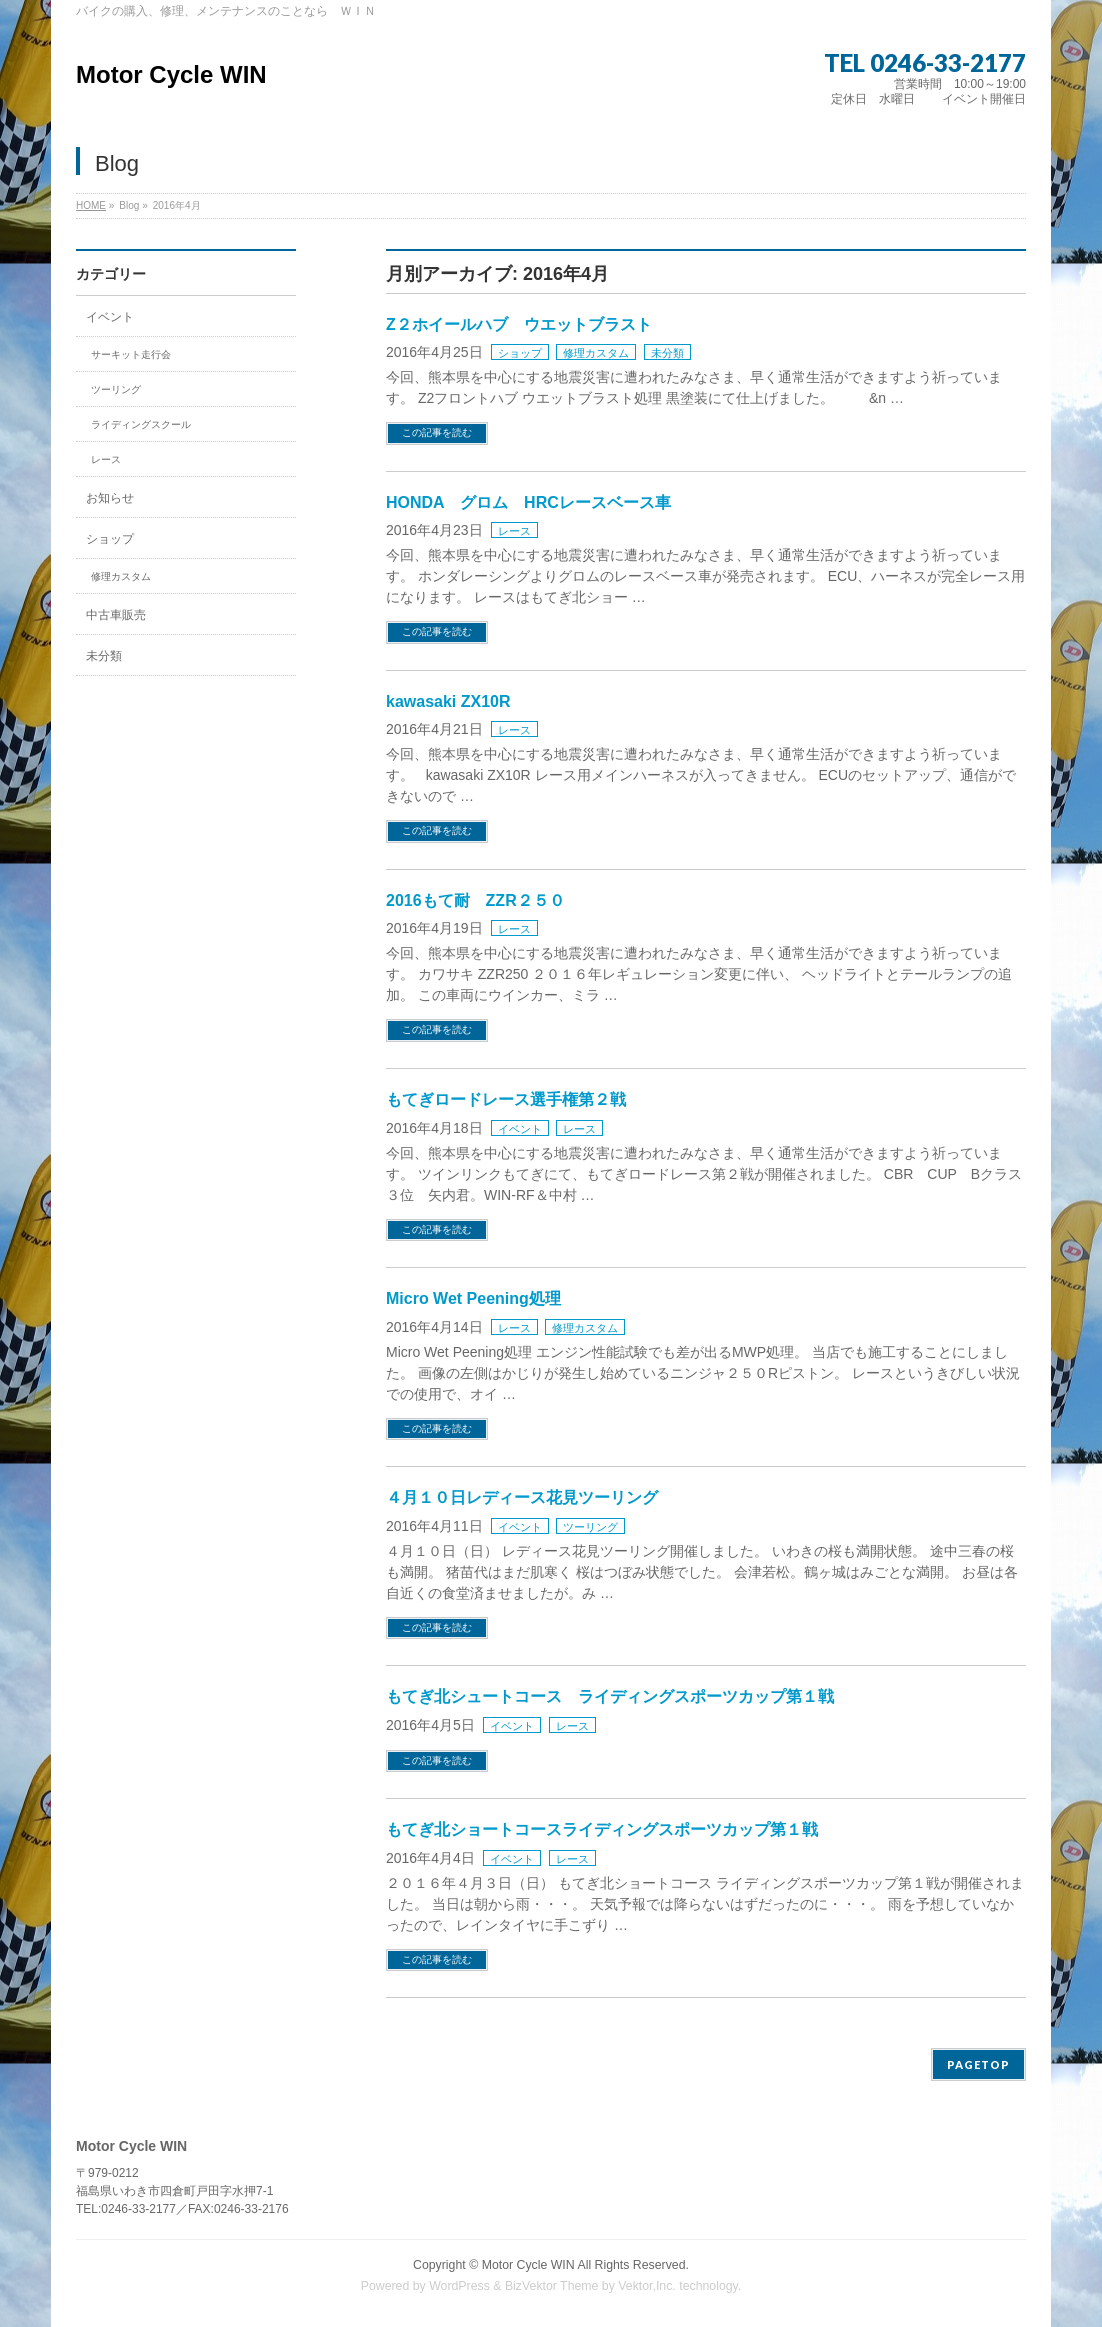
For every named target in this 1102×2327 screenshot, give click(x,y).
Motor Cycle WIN (171, 74)
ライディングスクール (141, 424)
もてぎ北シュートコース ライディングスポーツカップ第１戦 (610, 1696)
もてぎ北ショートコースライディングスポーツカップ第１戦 (602, 1829)
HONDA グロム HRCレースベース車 (528, 502)
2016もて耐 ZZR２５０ (475, 900)
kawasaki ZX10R (448, 701)
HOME (91, 205)
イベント (520, 1129)
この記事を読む (437, 432)
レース (514, 531)
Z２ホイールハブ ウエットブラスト (519, 324)
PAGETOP (978, 2064)
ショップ (520, 353)
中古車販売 (116, 615)
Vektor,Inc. (647, 2286)
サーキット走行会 (131, 354)
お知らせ (110, 498)
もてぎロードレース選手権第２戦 (506, 1099)
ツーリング (590, 1527)
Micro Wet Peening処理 (473, 1298)
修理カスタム (596, 353)
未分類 (667, 353)
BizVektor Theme (552, 2286)
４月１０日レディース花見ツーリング (522, 1497)
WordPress (459, 2286)
